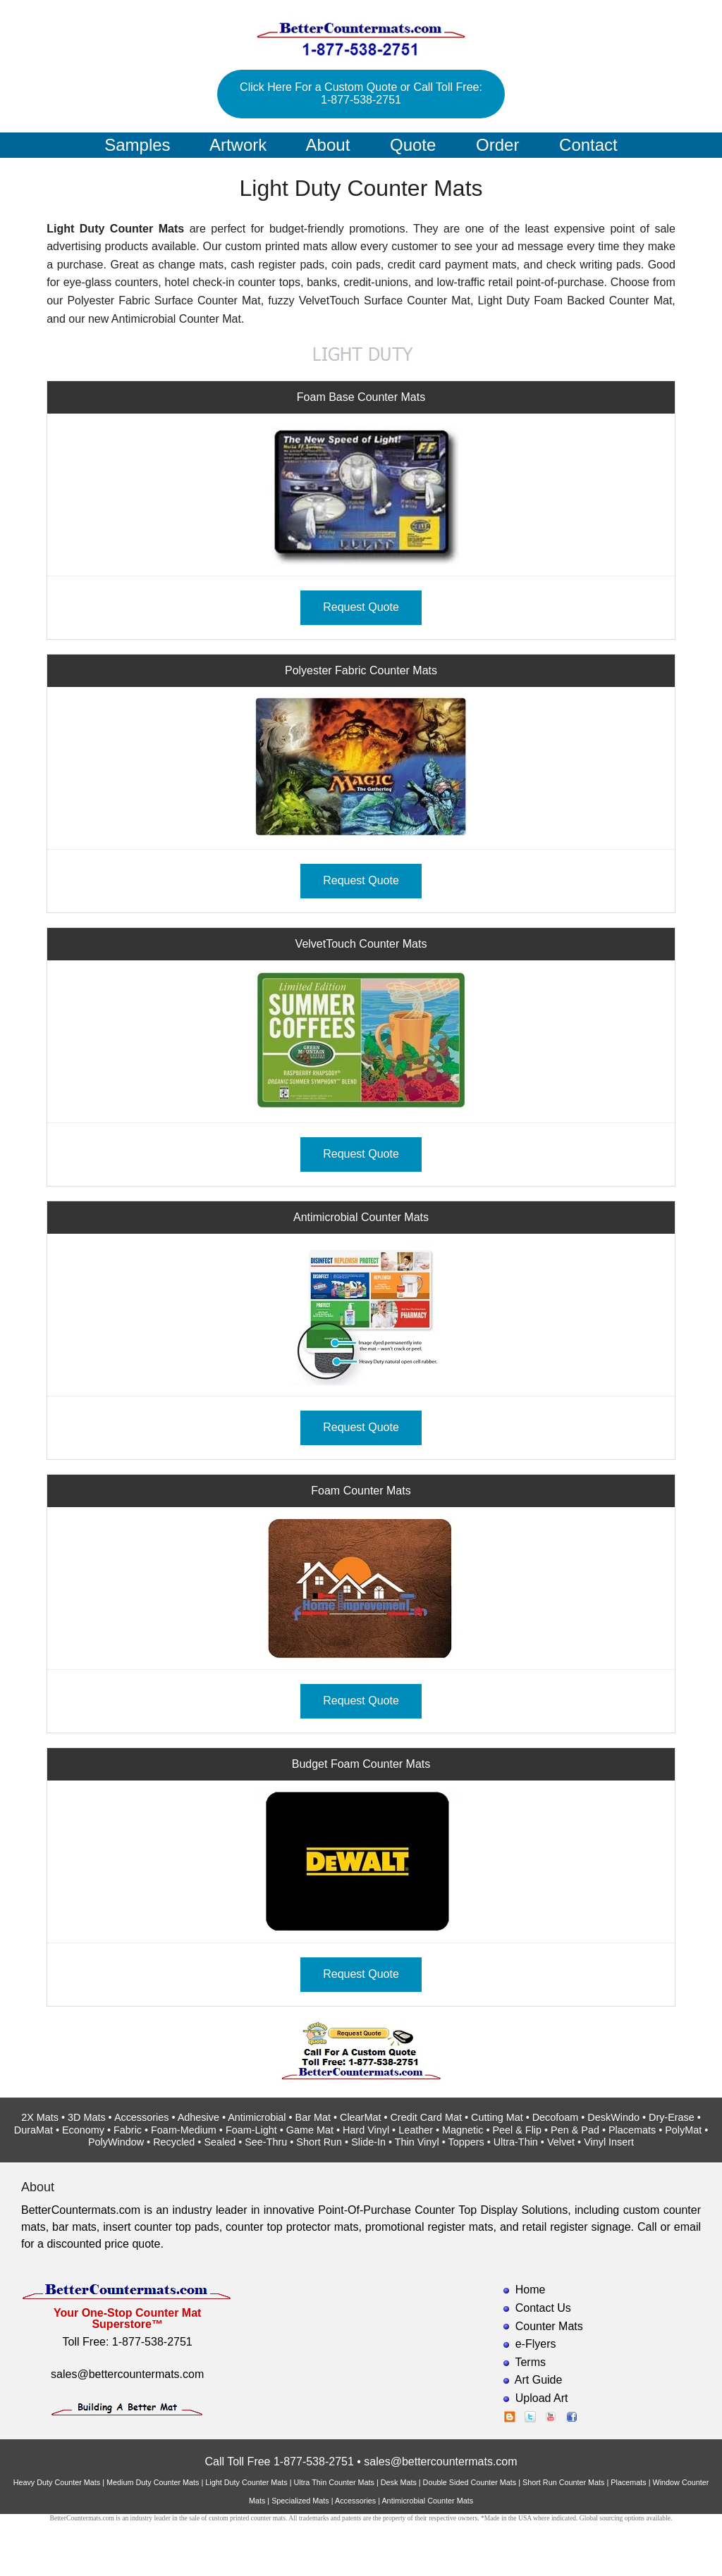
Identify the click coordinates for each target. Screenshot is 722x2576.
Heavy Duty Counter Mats (57, 2482)
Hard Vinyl (366, 2130)
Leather (415, 2130)
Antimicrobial (257, 2117)
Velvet (561, 2142)
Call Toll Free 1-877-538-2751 (278, 2461)
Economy (83, 2130)
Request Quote (361, 607)
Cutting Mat (497, 2117)
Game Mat (310, 2130)
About (328, 144)
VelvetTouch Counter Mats (361, 944)
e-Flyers (535, 2344)
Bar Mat (313, 2117)
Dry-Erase (672, 2117)
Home (530, 2290)
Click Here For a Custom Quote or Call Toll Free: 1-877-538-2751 (361, 93)
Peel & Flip (517, 2130)
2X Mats (40, 2117)
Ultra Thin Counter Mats (334, 2482)
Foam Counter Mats (360, 1491)
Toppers (466, 2142)
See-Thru (266, 2142)
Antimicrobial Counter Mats (361, 1217)
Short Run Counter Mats (563, 2482)
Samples (137, 144)
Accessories (141, 2117)
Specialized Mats (300, 2500)
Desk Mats (399, 2482)
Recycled (174, 2142)
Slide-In (368, 2142)
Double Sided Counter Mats (470, 2482)
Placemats (632, 2130)
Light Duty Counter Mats (246, 2482)
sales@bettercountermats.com (127, 2374)
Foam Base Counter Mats (361, 397)
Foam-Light (251, 2130)
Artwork (238, 144)
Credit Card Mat (426, 2117)
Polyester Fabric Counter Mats (361, 670)
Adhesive (198, 2117)
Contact (588, 144)
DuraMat (33, 2130)
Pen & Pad (575, 2130)
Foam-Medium (183, 2130)
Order (497, 144)
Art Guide (539, 2380)
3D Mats (87, 2117)
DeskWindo (613, 2117)
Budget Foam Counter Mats (361, 1764)
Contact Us (543, 2308)
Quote (413, 144)
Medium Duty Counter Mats (152, 2482)
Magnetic (462, 2130)
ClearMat (360, 2117)
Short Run (319, 2142)
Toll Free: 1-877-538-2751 (127, 2342)
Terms (530, 2362)
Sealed (219, 2142)
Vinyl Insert (609, 2142)
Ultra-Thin (516, 2142)
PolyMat (683, 2130)
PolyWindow (116, 2142)
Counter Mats (549, 2326)
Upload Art (541, 2398)
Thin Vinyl (417, 2142)
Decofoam (555, 2117)
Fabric (128, 2130)
